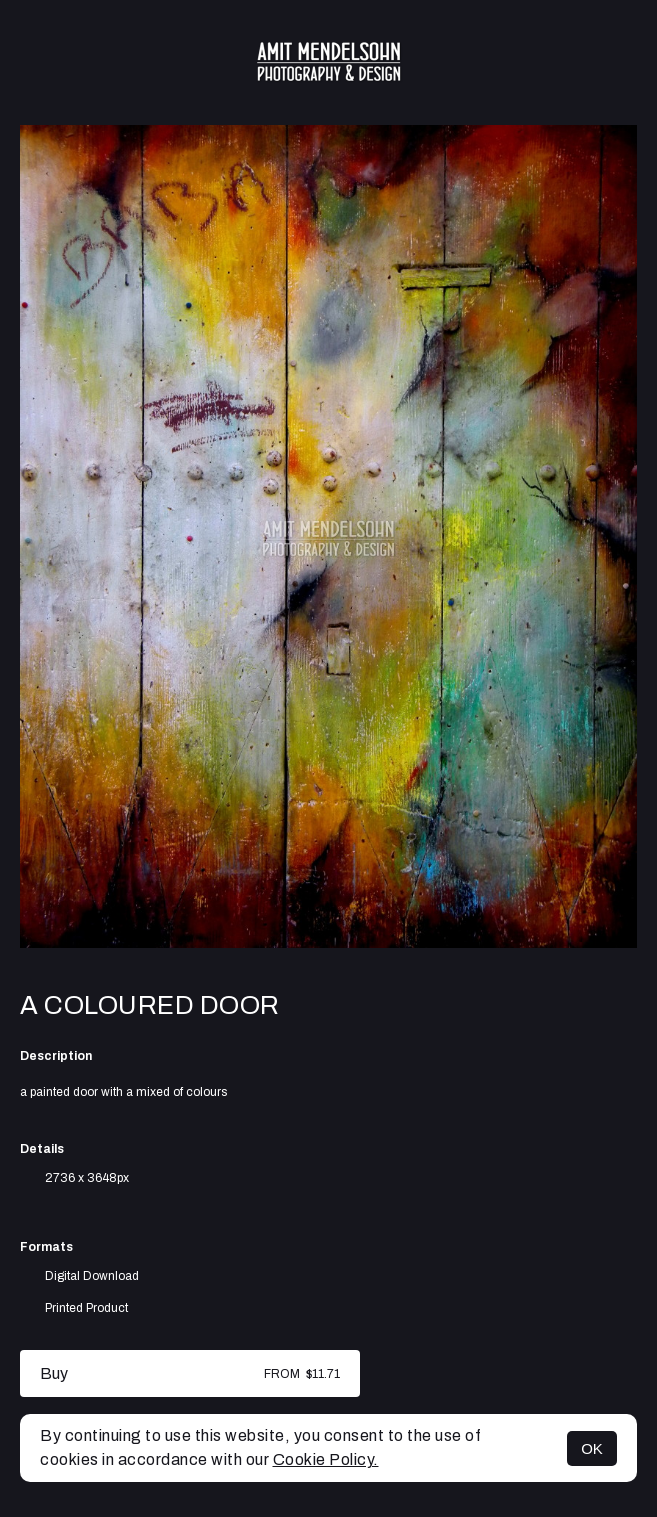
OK (592, 1448)
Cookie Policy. (326, 1459)
